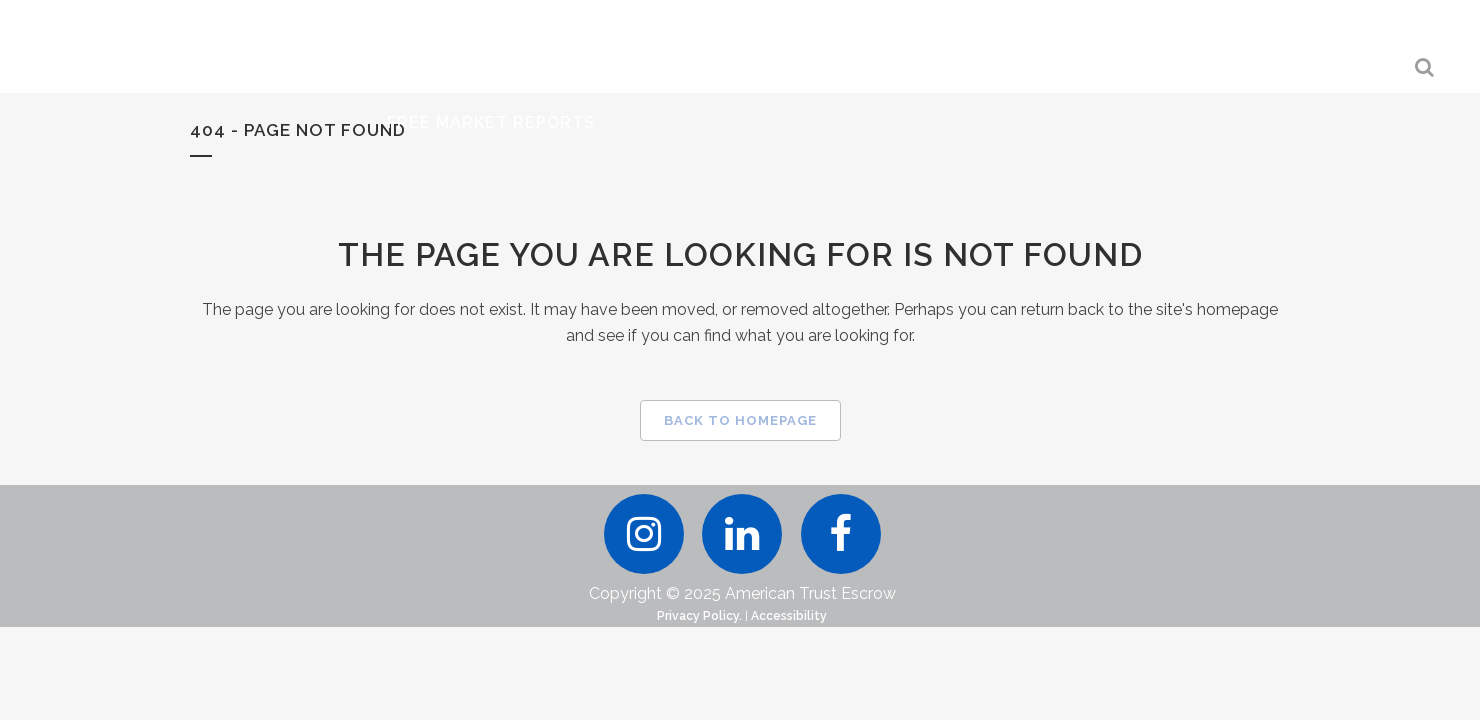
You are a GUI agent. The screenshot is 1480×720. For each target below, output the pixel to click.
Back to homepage (740, 420)
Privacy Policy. (699, 692)
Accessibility (789, 692)
